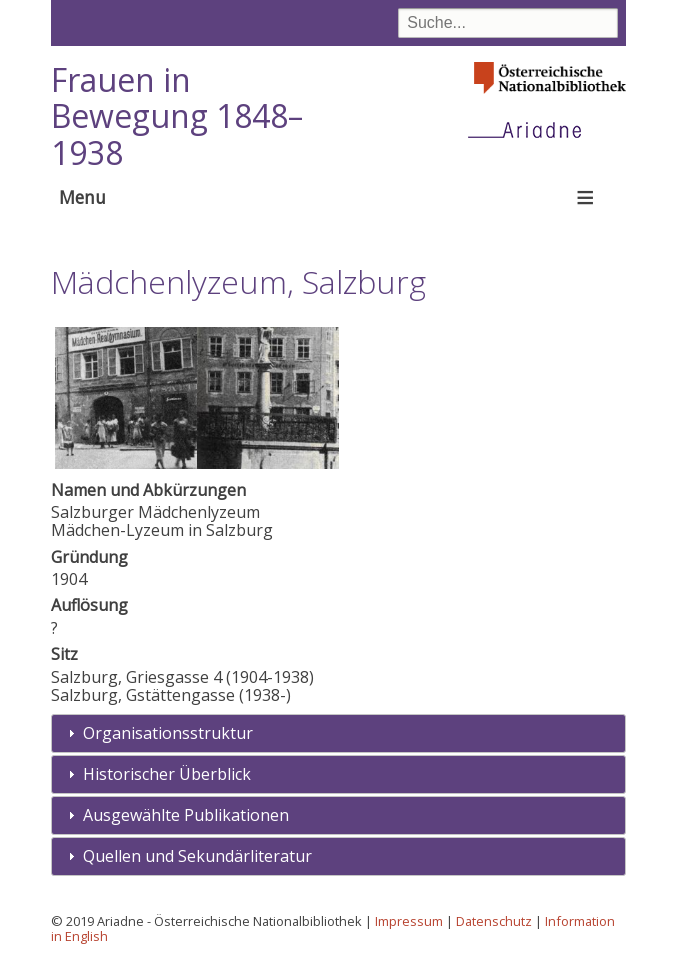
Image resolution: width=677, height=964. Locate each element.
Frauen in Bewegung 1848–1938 (177, 116)
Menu (82, 197)
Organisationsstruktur (168, 733)
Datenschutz (494, 921)
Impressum (409, 921)
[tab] (338, 733)
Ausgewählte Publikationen (186, 815)
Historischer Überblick (167, 774)
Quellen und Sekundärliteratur (197, 856)
